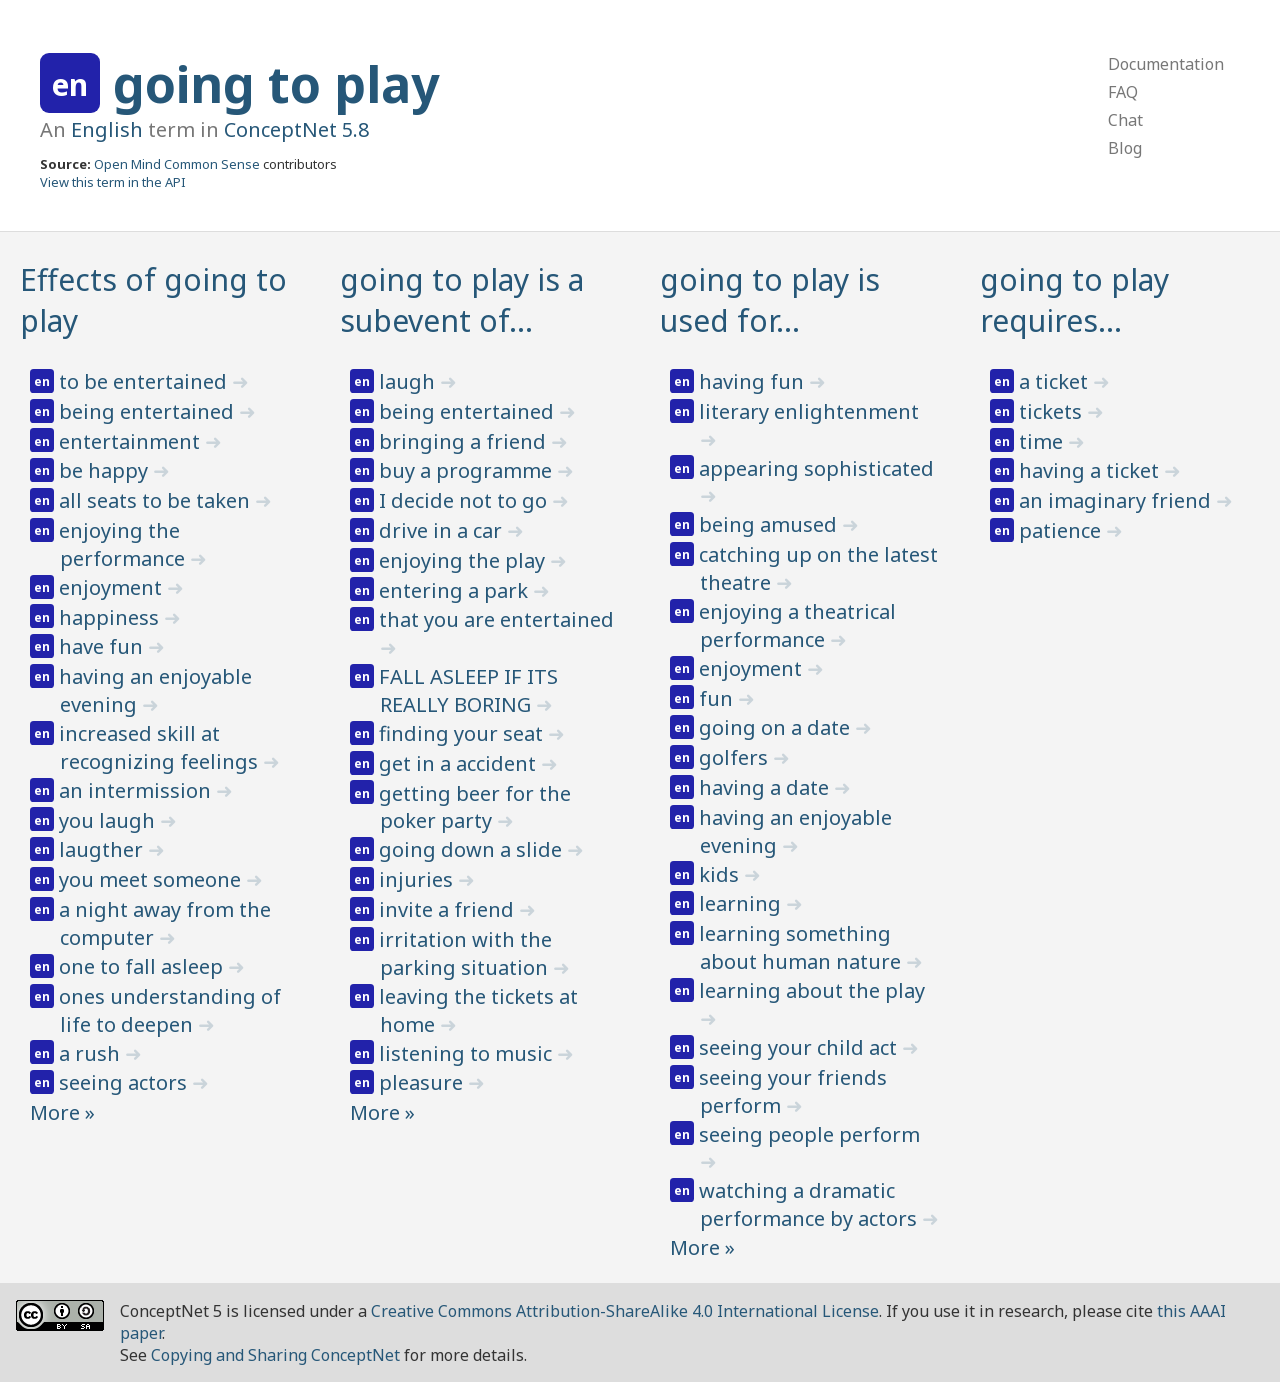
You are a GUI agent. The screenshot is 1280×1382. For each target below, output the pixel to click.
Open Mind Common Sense (177, 164)
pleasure (423, 1082)
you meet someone (152, 879)
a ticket (1056, 381)
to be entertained (145, 381)
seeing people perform (809, 1134)
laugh (409, 381)
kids (721, 874)
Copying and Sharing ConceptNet (275, 1355)
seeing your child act (800, 1047)
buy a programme (468, 470)
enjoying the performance (124, 544)
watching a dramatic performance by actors (810, 1204)
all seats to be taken (157, 500)
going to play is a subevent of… (462, 300)
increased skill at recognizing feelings (161, 747)
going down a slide (473, 849)
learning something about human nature (802, 947)
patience (1062, 530)
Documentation (1166, 64)
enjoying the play (464, 560)
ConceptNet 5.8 (296, 129)
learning (742, 903)
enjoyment (113, 587)
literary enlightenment (809, 411)
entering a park (456, 590)
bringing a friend (465, 441)
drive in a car (443, 530)
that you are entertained (496, 619)
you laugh (109, 820)
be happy (106, 470)
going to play (276, 84)
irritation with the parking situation (466, 953)
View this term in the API (113, 182)
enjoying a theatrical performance (797, 625)
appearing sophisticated (816, 468)
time (1043, 441)
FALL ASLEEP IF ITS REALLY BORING (468, 690)
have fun (103, 646)
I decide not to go (465, 500)
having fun (754, 381)
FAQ (1123, 92)
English (107, 129)
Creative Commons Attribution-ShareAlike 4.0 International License (625, 1311)
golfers (736, 757)
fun (718, 698)
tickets (1053, 411)
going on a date (777, 727)
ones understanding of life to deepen (170, 1010)
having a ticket (1091, 470)
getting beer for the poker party (475, 807)
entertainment (132, 441)
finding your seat (463, 733)
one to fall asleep (143, 966)
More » (62, 1112)
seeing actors (125, 1082)
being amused (770, 524)
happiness (111, 617)
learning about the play (812, 990)
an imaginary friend (1117, 500)
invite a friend (449, 909)
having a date (766, 787)
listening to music (468, 1053)
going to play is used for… (770, 300)
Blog (1125, 148)
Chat (1125, 120)
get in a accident (460, 763)
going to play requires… (1074, 300)
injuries (418, 879)
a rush (92, 1053)
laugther (103, 849)
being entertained (149, 411)
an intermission (137, 790)
